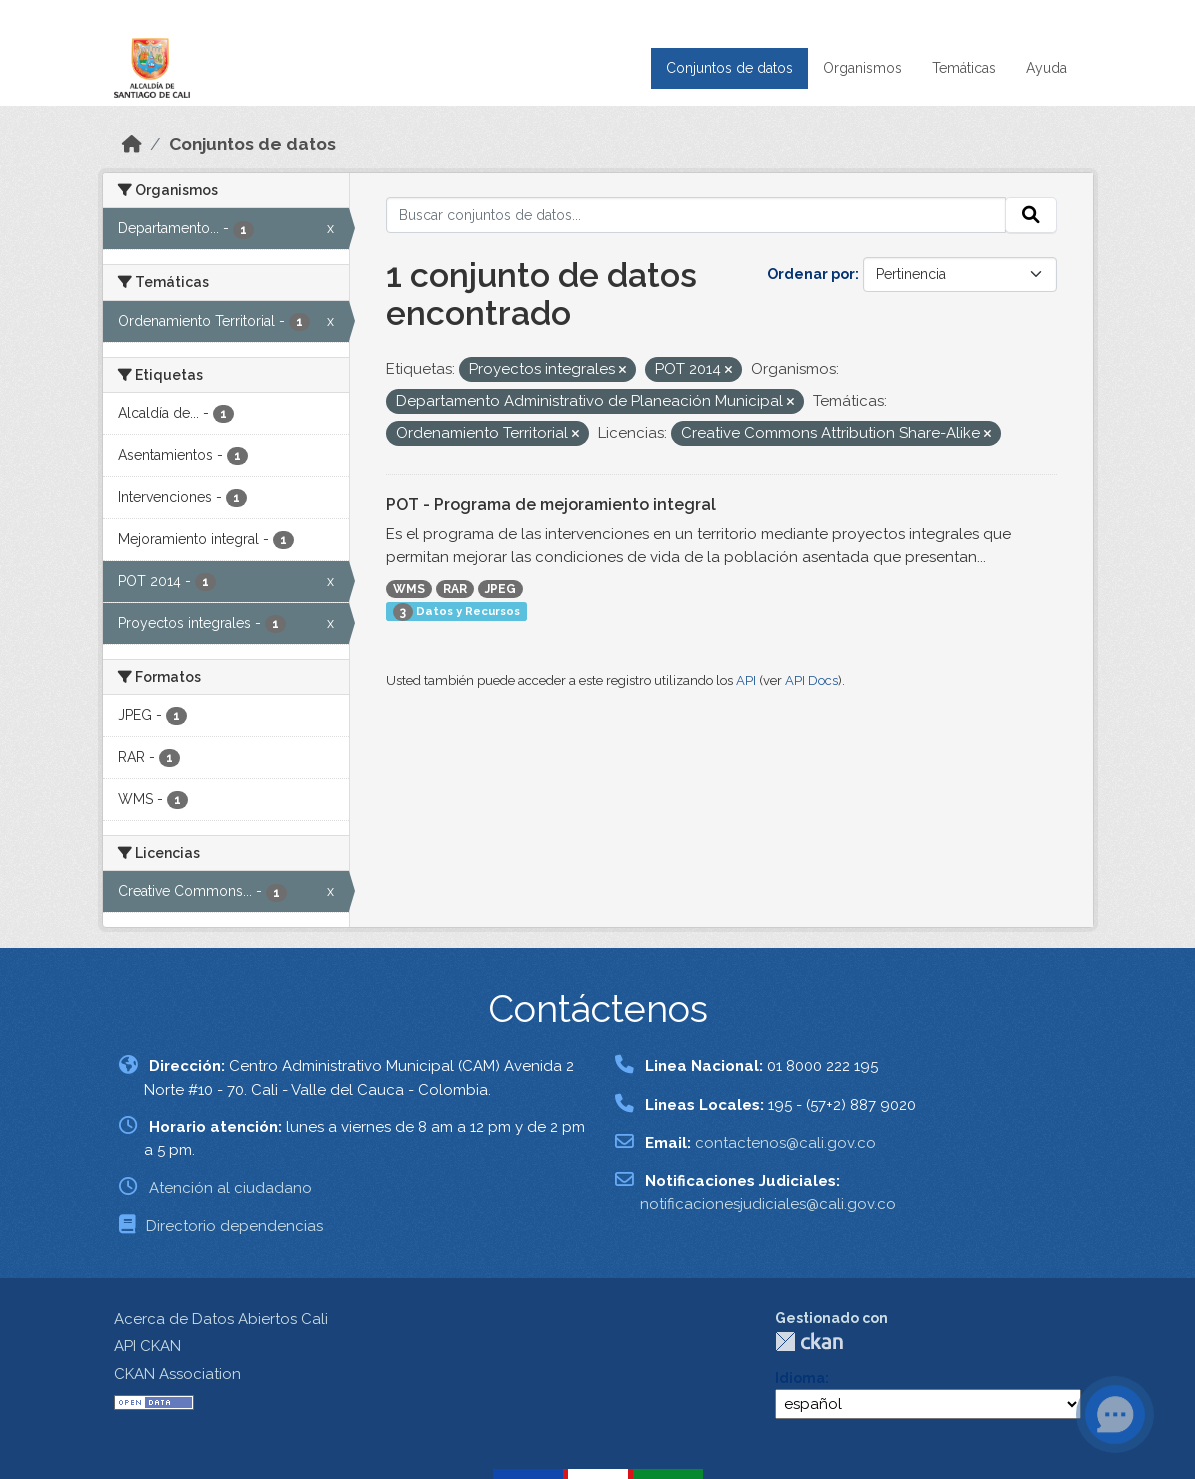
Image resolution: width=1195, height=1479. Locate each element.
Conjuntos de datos (729, 68)
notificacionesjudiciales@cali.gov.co (768, 1204)
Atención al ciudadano (230, 1188)
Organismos (862, 68)
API (746, 680)
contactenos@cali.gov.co (785, 1143)
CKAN (809, 1341)
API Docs (811, 680)
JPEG (500, 589)
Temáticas (964, 68)
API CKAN (147, 1346)
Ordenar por (811, 274)
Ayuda (1046, 68)
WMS (409, 589)
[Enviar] (1031, 215)
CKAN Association (177, 1374)
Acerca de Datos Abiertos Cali (221, 1319)
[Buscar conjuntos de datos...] (696, 215)
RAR (455, 589)
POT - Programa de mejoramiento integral (551, 504)
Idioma (800, 1378)
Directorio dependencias (234, 1226)
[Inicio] (132, 144)
